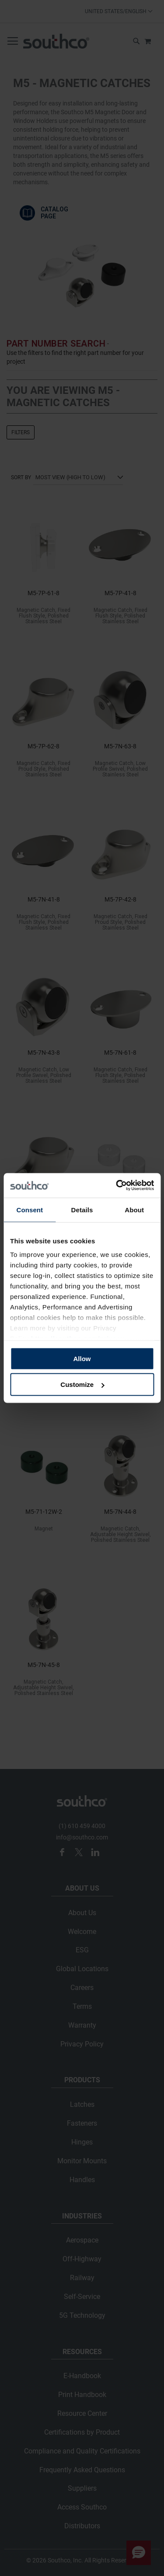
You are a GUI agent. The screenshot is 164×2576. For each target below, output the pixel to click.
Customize (82, 1384)
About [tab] (134, 1209)
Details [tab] (82, 1209)
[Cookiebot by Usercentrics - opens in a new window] (117, 1185)
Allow (82, 1358)
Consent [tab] (29, 1209)
